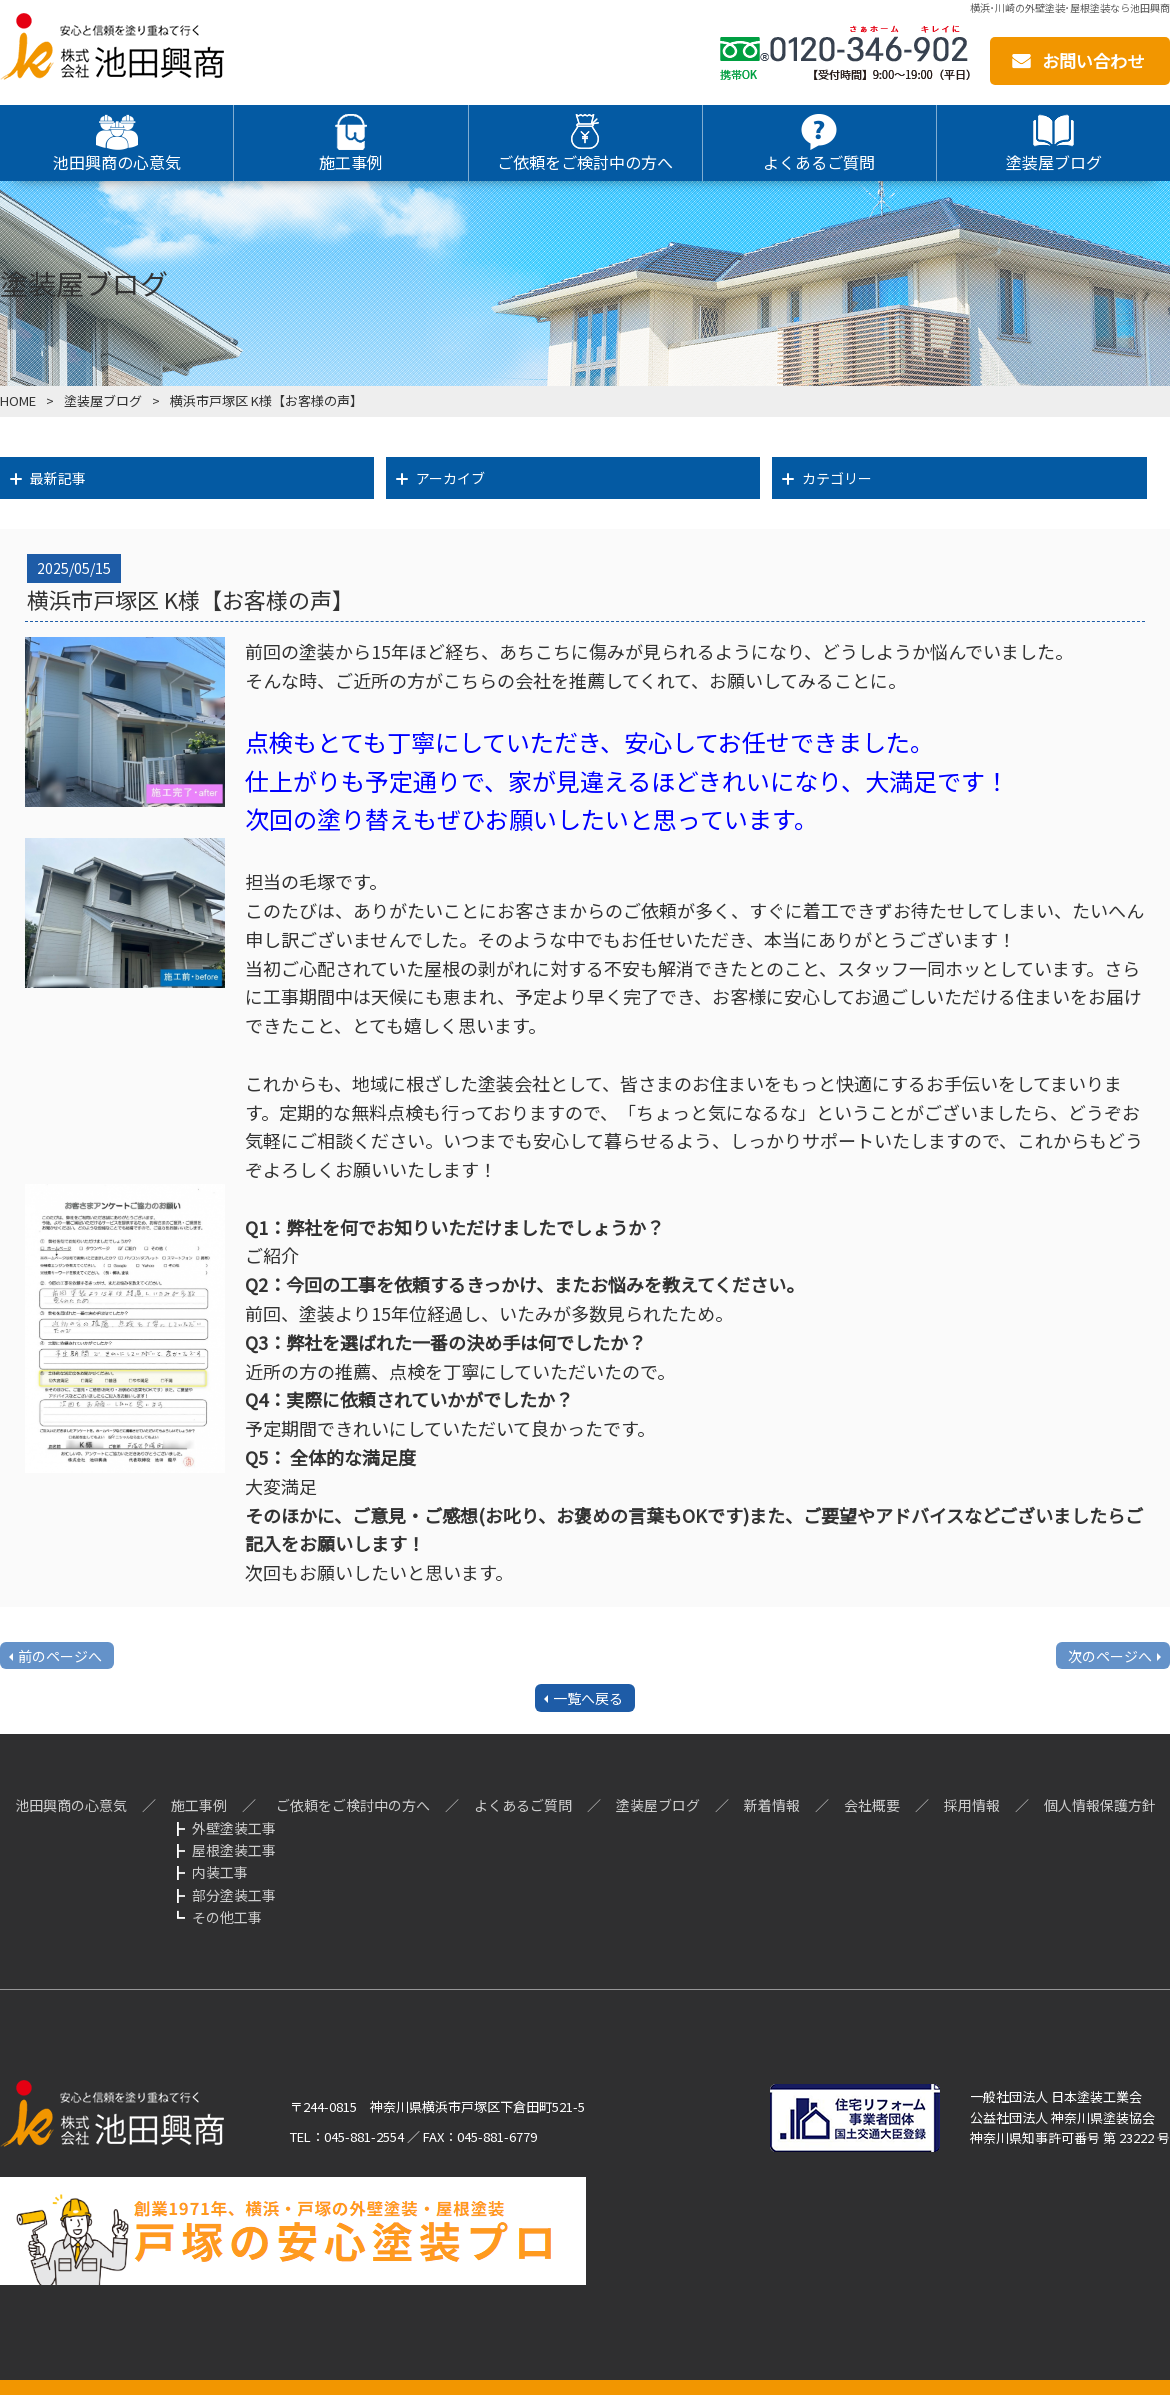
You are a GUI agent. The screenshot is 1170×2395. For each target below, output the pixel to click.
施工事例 (199, 1805)
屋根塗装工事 (234, 1850)
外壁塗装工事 (234, 1828)
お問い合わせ (1093, 60)
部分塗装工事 (234, 1895)
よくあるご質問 (523, 1805)
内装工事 (220, 1872)
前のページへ (60, 1656)
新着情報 (772, 1805)
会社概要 (872, 1805)
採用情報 (972, 1805)
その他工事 (227, 1917)
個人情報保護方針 (1100, 1805)
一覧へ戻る (588, 1698)
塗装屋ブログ (103, 400)
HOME (18, 400)
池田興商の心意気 (71, 1805)
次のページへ (1110, 1656)
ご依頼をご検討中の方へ (353, 1805)
